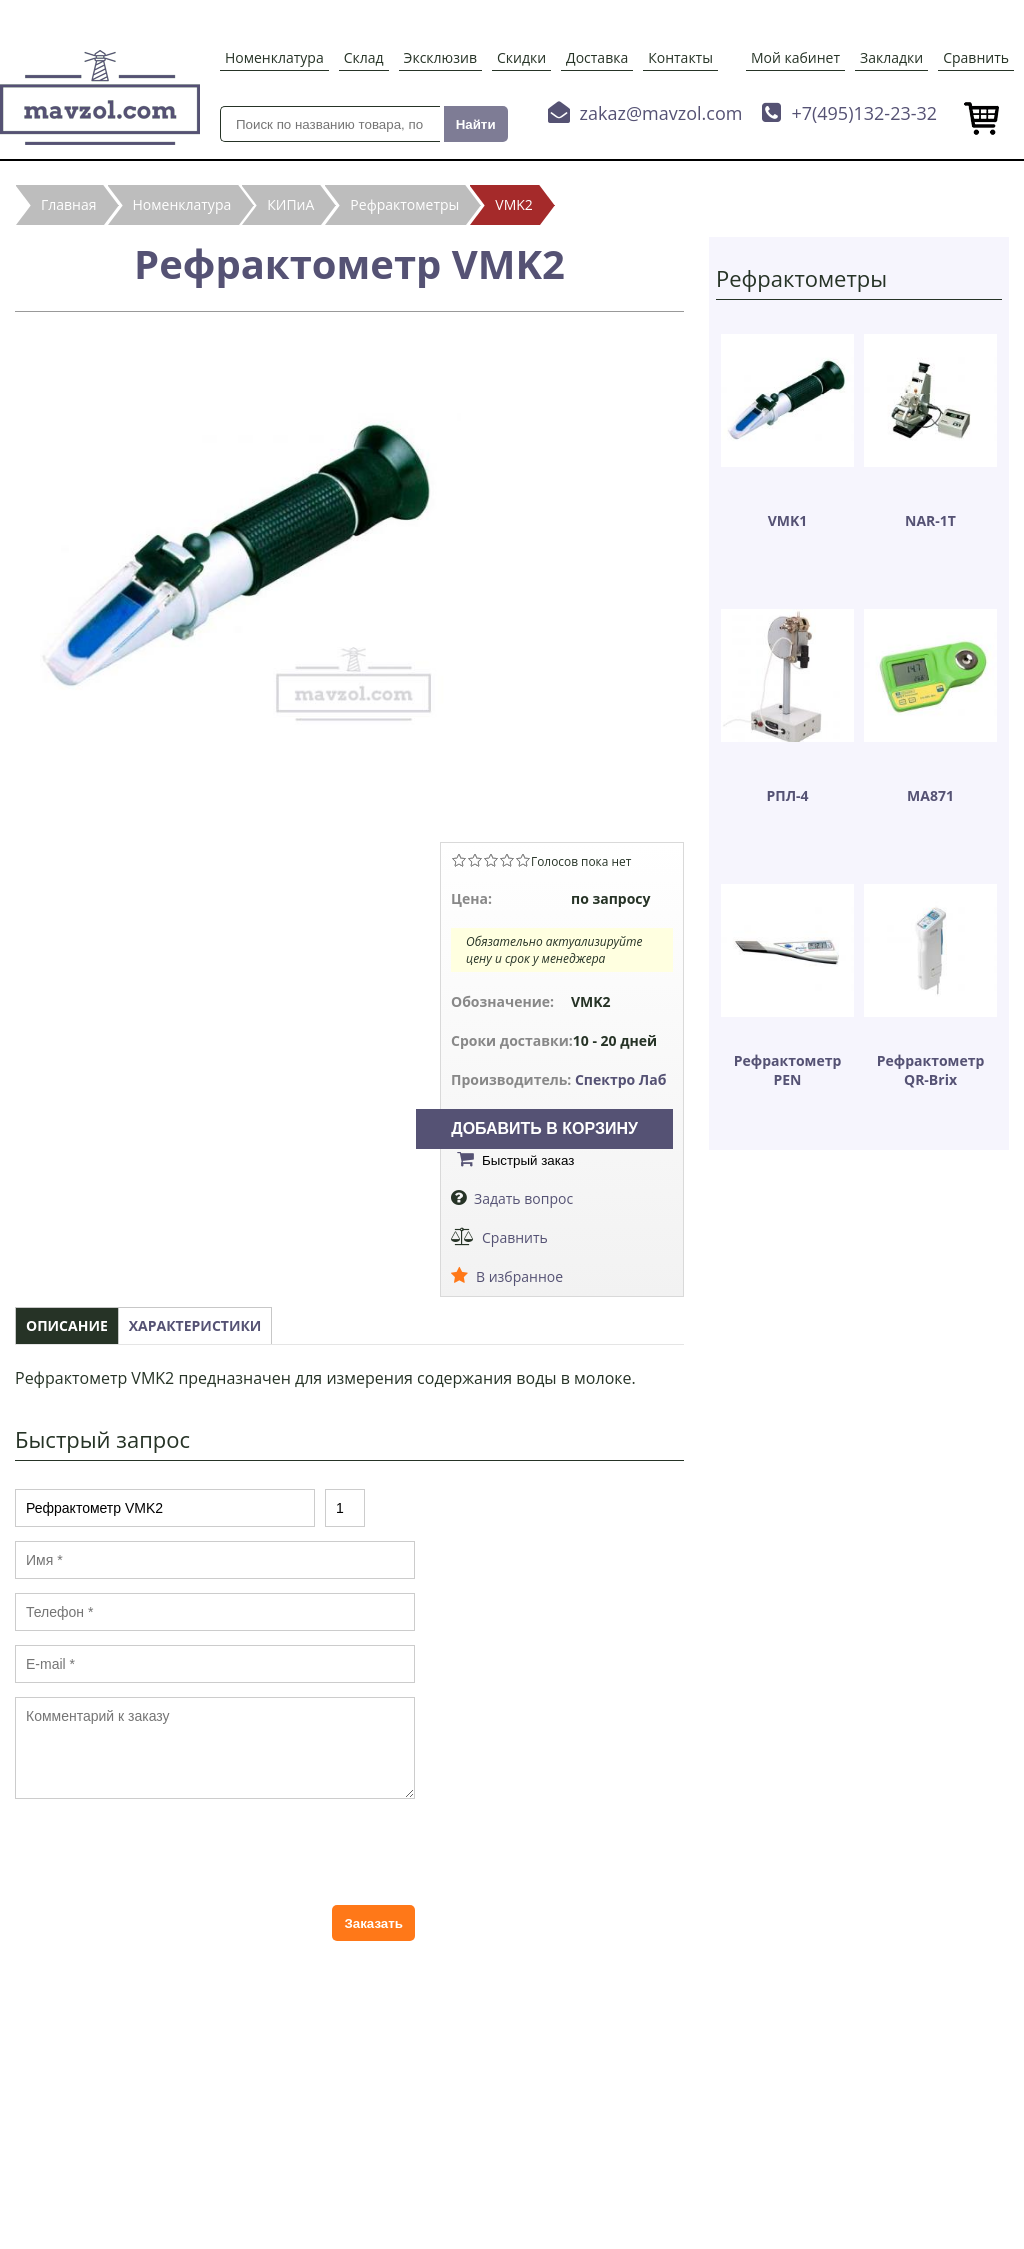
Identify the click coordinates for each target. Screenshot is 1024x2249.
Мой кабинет (795, 57)
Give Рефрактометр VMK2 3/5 (491, 860)
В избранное (519, 1276)
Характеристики (195, 1325)
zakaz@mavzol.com (661, 113)
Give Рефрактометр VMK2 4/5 (507, 860)
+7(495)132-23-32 (864, 113)
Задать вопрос (523, 1198)
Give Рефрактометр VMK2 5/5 (523, 860)
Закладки (891, 57)
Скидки (521, 57)
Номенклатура (274, 57)
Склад (364, 57)
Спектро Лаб (621, 1079)
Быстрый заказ (528, 1160)
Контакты (680, 57)
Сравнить (976, 57)
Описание (67, 1325)
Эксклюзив (440, 57)
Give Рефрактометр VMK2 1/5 (459, 860)
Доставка (597, 57)
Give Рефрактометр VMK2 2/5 (475, 860)
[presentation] (167, 1852)
